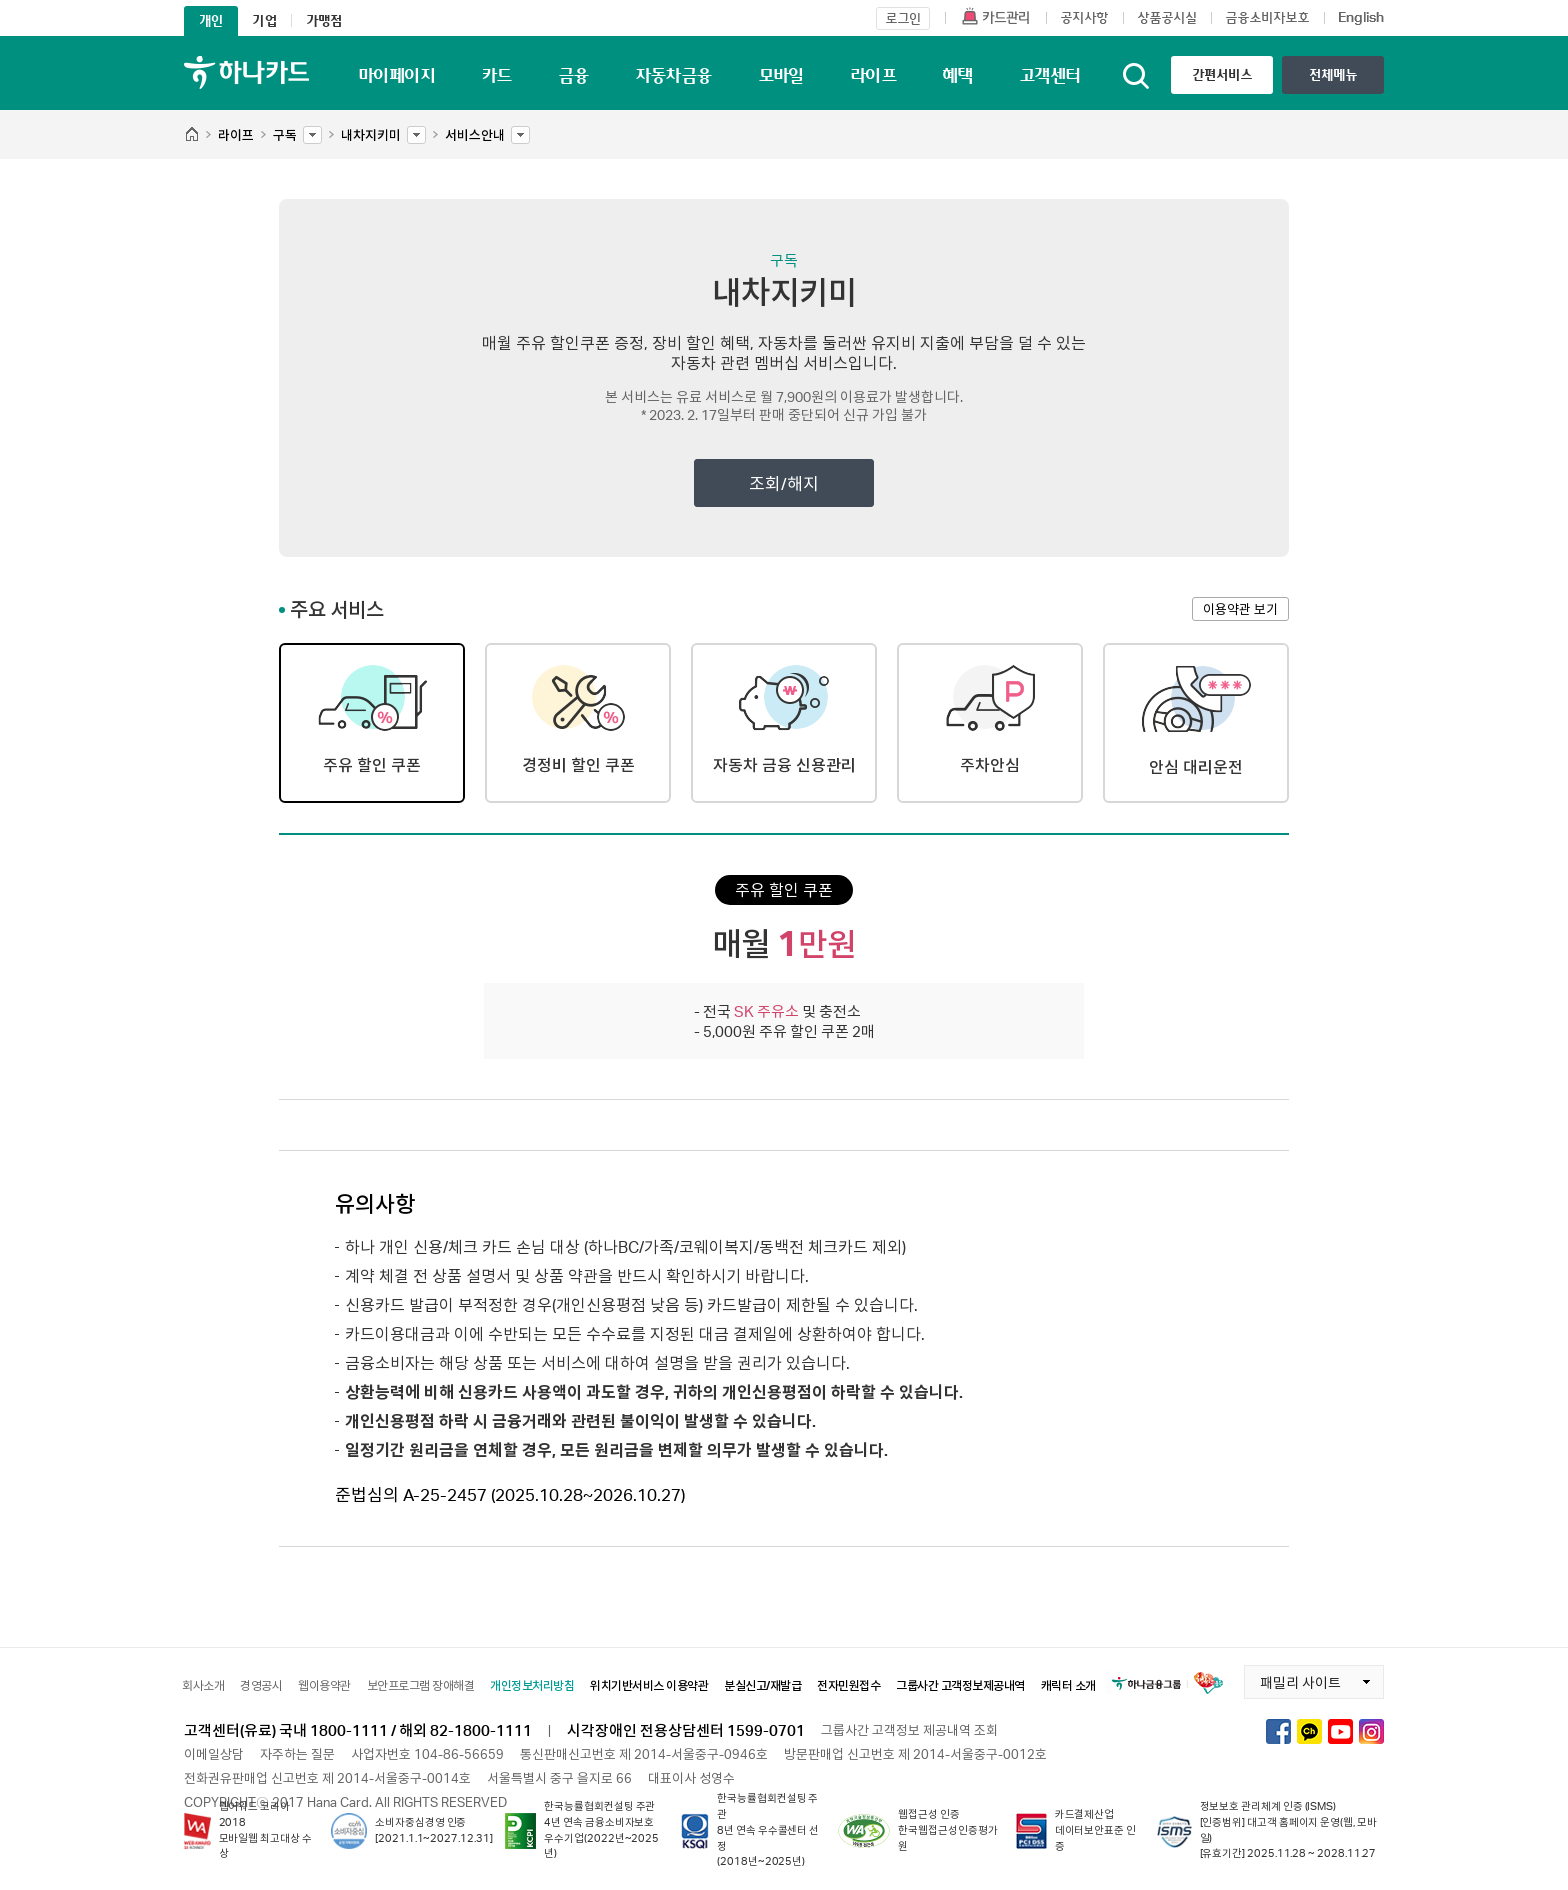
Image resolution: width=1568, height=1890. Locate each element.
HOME (191, 135)
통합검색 (1136, 76)
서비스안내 (475, 130)
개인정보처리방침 (532, 1685)
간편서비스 (1222, 74)
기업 (264, 20)
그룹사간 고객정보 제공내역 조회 (909, 1730)
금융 (573, 75)
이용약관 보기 (1240, 609)
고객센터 (1050, 75)
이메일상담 (214, 1754)
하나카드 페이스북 (1278, 1731)
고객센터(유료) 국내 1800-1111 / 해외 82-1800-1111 (358, 1730)
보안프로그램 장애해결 (421, 1685)
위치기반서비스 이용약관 (649, 1685)
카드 (496, 75)
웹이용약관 (324, 1685)
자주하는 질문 (297, 1754)
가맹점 (324, 20)
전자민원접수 (848, 1685)
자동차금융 (673, 75)
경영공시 (261, 1685)
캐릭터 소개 (1068, 1685)
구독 (285, 130)
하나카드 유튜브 (1340, 1731)
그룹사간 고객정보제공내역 (960, 1685)
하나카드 (246, 72)
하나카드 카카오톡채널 (1309, 1731)
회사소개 (203, 1685)
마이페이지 (396, 75)
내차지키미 (371, 130)
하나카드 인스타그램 (1371, 1731)
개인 (211, 20)
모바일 (781, 75)
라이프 (873, 75)
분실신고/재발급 (762, 1685)
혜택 (957, 75)
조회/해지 (784, 483)
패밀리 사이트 (1292, 1678)
